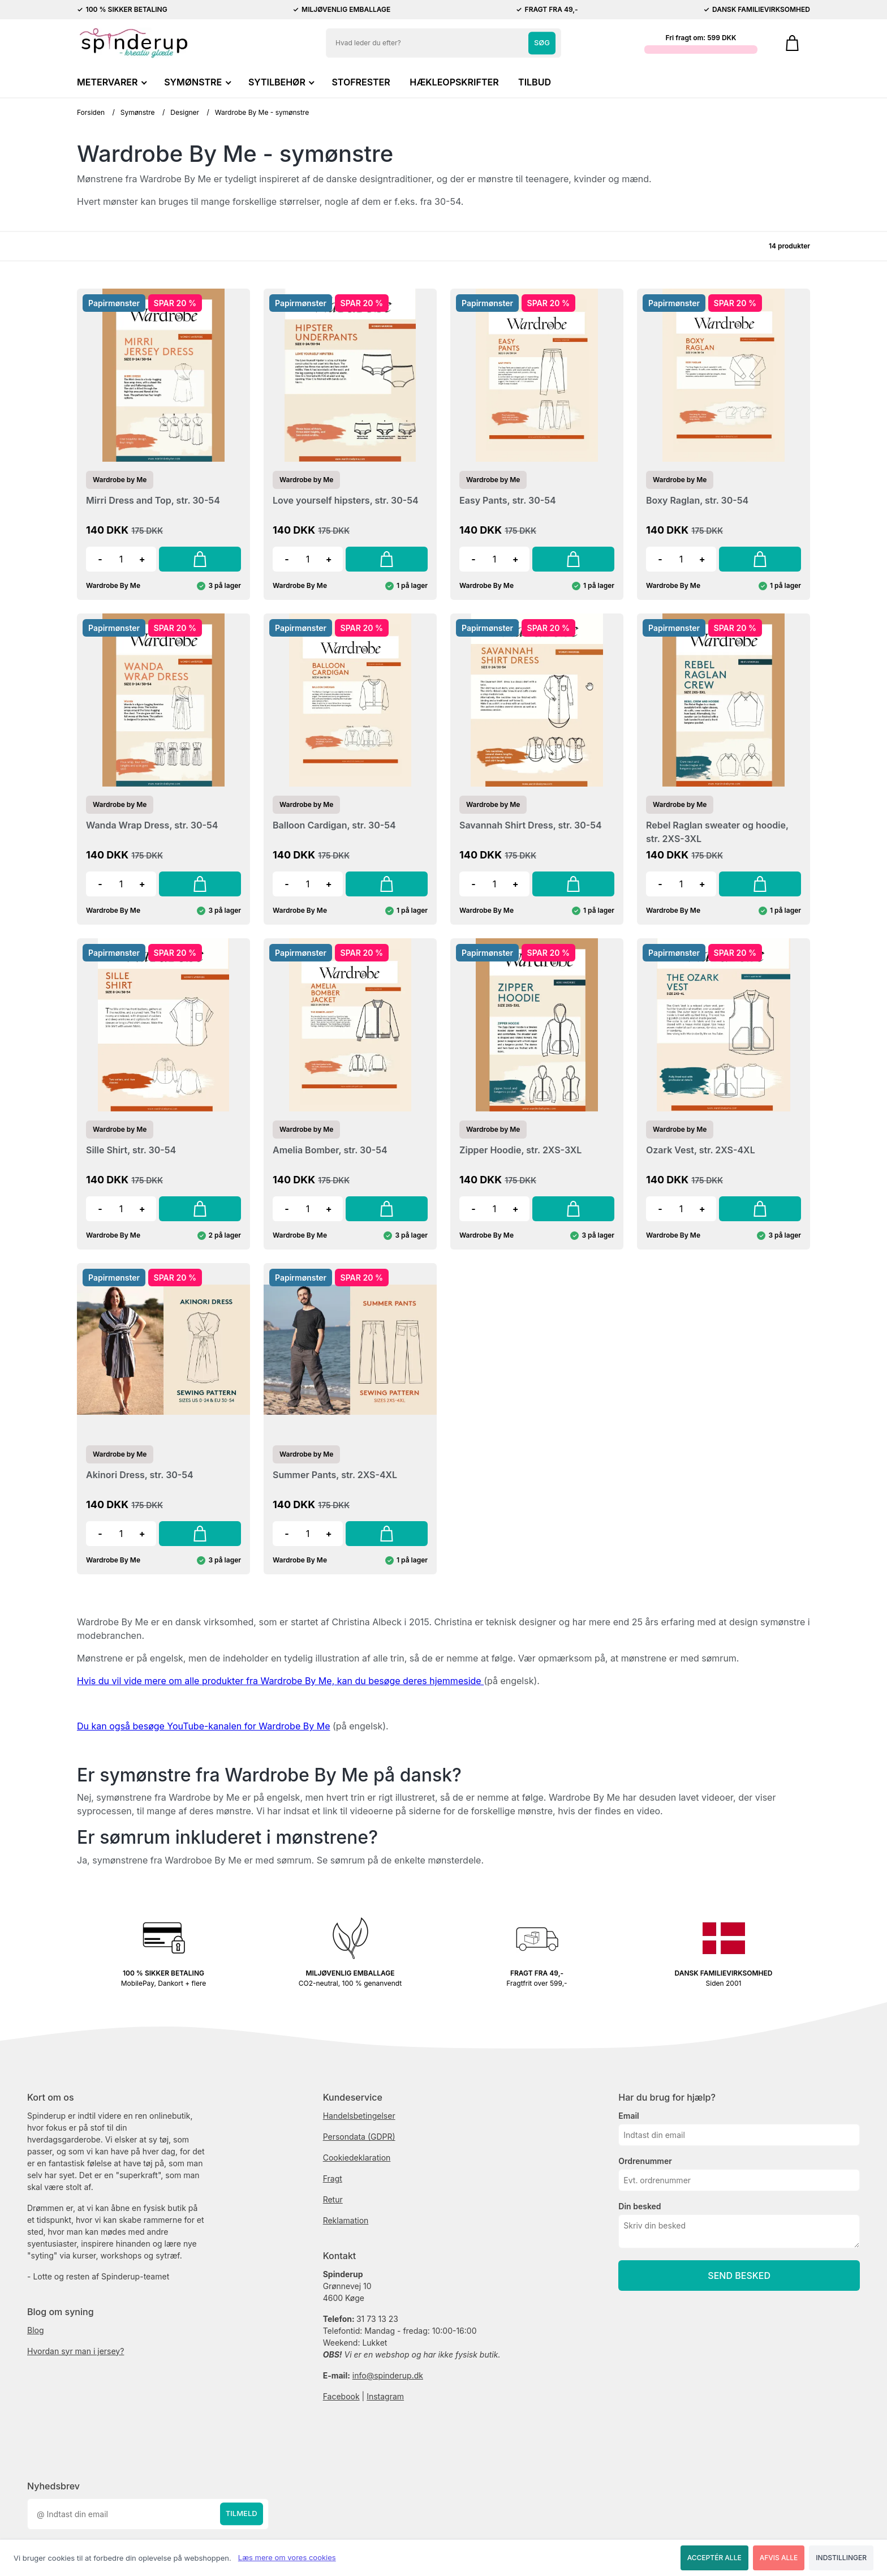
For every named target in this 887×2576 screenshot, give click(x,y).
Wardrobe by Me (120, 479)
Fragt (332, 2178)
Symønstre (137, 112)
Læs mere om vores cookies (287, 2557)
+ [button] (142, 559)
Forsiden (91, 112)
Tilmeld (241, 2513)
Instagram (385, 2396)
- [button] (100, 559)
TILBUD (534, 82)
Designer (184, 112)
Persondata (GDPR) (359, 2136)
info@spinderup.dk (387, 2375)
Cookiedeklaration (357, 2157)
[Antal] (121, 559)
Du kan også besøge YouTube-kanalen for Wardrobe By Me (203, 1726)
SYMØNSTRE (196, 82)
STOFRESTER (361, 82)
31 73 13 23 (377, 2319)
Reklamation (346, 2220)
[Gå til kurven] (792, 43)
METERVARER (111, 82)
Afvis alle (779, 2557)
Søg (542, 42)
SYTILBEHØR (280, 82)
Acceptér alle (714, 2557)
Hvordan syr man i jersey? (75, 2351)
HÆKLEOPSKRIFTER (454, 82)
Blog (35, 2330)
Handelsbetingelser (359, 2115)
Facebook (341, 2396)
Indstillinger (841, 2557)
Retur (333, 2199)
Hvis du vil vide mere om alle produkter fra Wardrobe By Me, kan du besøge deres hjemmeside (280, 1680)
